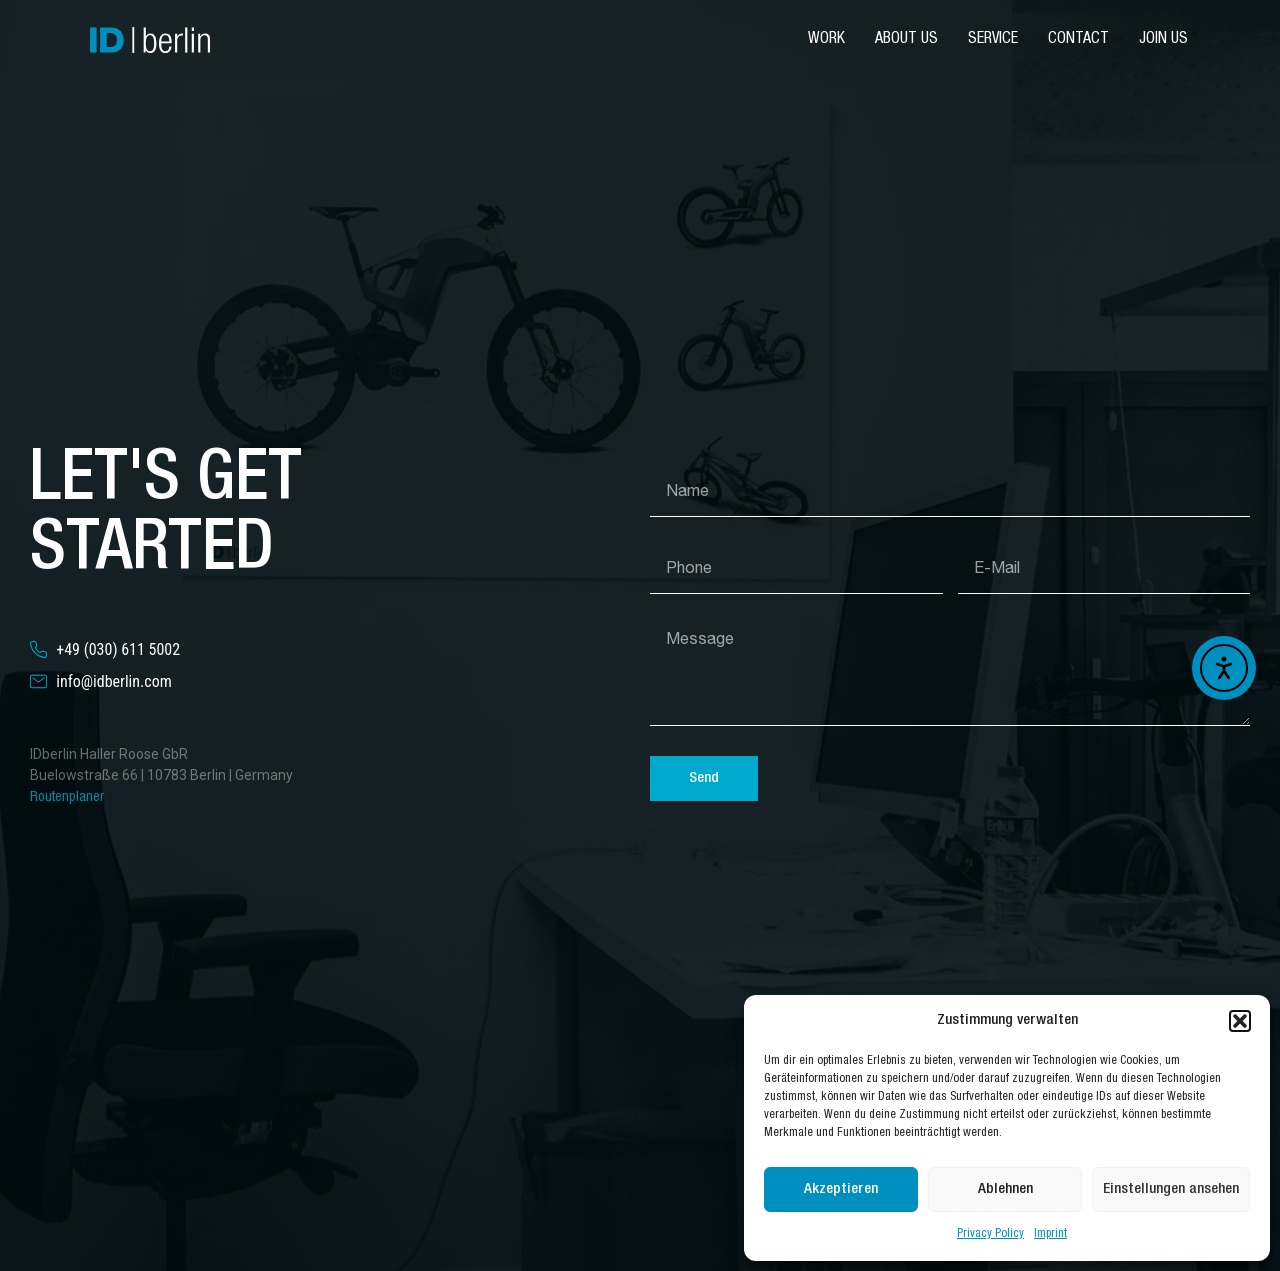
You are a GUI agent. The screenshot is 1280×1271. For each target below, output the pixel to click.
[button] (1240, 1021)
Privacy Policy (990, 1234)
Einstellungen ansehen (1171, 1189)
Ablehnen (1005, 1189)
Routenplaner (67, 798)
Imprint (1050, 1234)
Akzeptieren (841, 1189)
